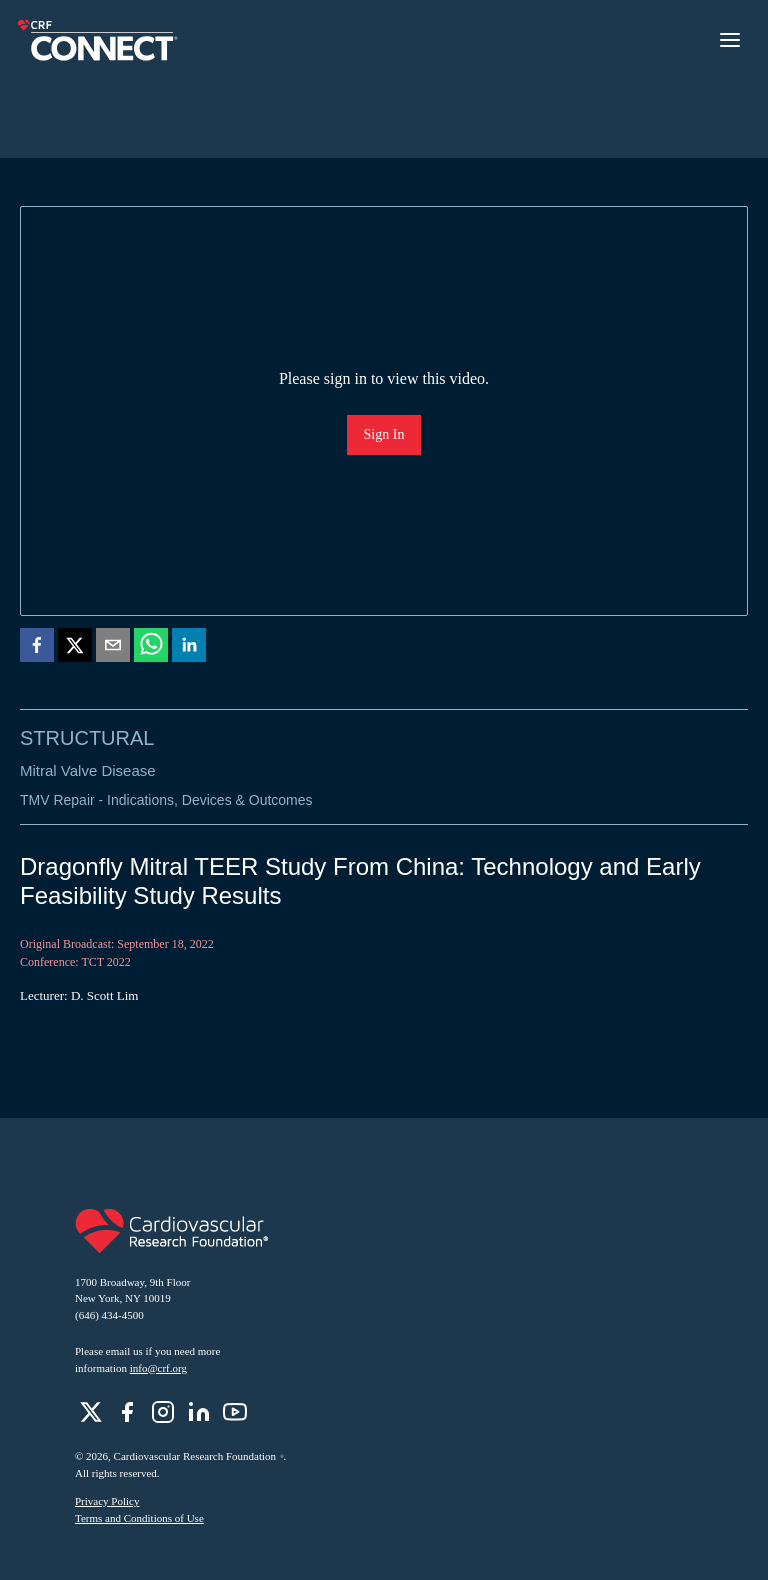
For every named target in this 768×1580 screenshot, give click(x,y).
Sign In (384, 434)
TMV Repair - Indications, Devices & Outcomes (166, 800)
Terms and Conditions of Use (139, 1518)
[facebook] (37, 648)
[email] (113, 648)
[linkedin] (189, 648)
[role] (91, 1412)
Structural (87, 738)
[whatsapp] (151, 648)
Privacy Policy (107, 1501)
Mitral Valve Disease (88, 770)
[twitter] (75, 648)
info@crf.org (158, 1368)
